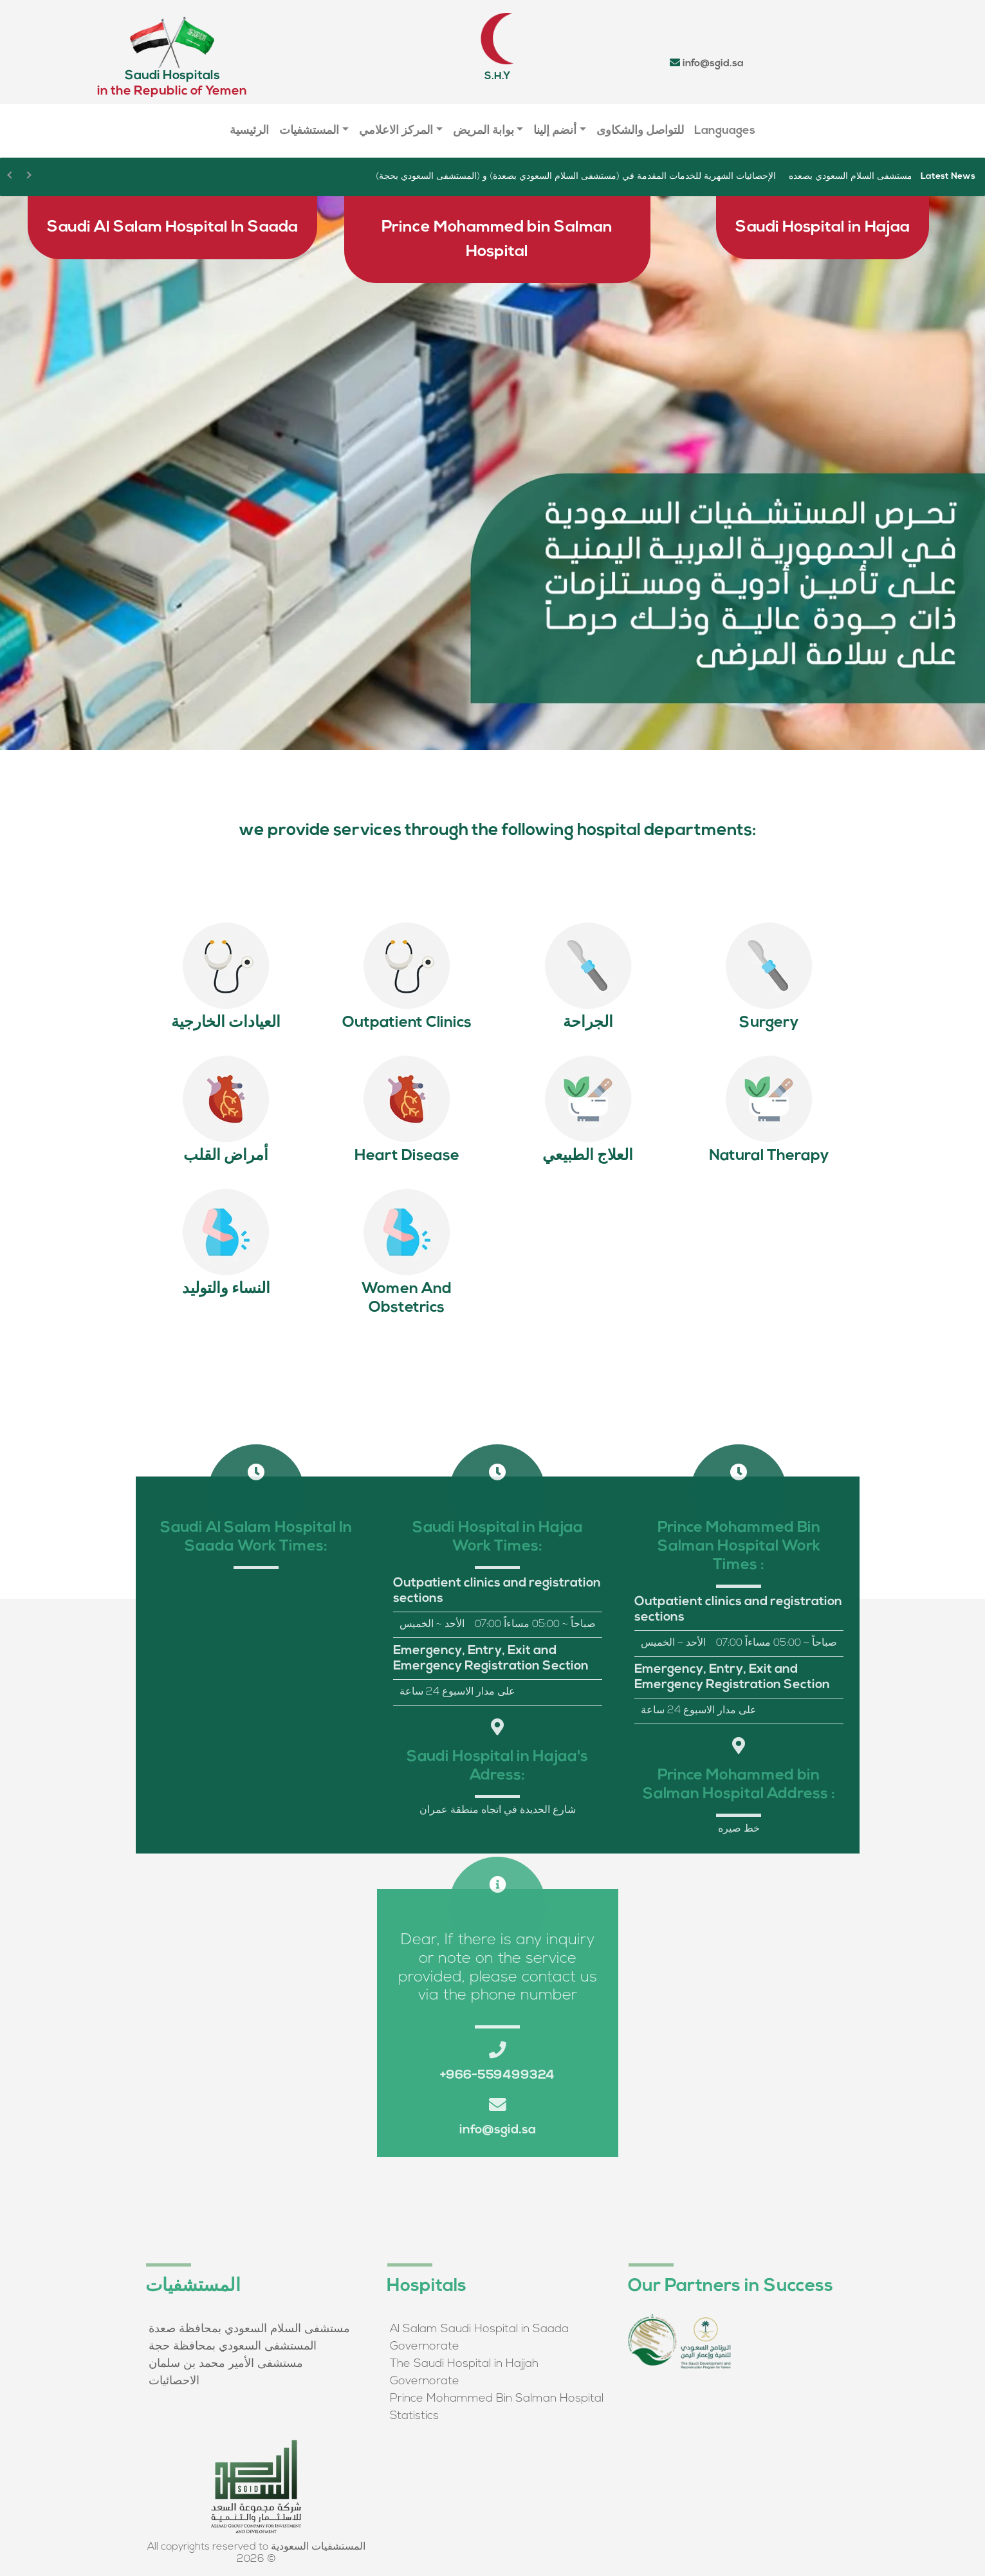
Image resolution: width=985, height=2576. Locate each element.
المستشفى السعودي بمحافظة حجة (233, 2347)
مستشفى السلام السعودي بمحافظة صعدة (249, 2329)
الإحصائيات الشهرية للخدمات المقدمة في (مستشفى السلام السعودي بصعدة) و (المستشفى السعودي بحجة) (576, 176)
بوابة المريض (483, 131)
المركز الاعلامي (396, 131)
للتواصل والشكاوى (640, 131)
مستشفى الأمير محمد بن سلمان (226, 2364)
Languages (724, 131)
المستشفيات (309, 131)
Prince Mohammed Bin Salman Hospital (496, 2399)
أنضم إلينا (554, 131)
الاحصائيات (174, 2381)
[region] (492, 473)
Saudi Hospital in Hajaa (822, 227)
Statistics (414, 2416)
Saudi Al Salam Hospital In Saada (172, 227)
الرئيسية (249, 131)
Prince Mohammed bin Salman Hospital (497, 239)
